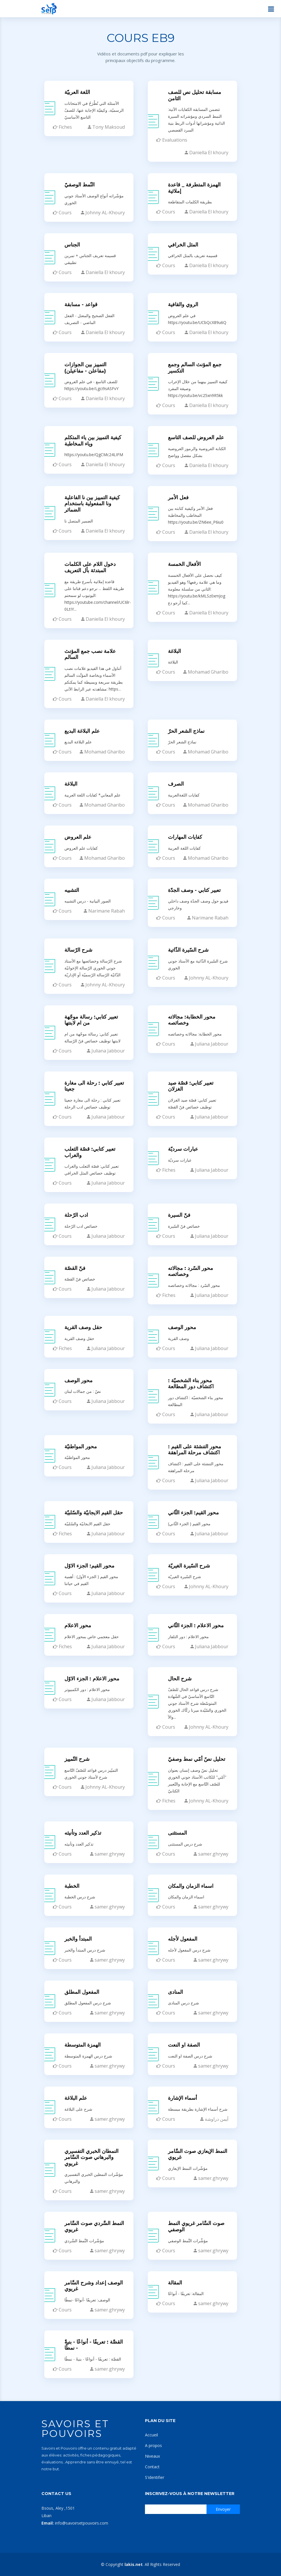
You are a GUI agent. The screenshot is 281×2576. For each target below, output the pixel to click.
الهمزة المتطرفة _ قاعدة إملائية (194, 186)
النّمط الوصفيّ (79, 183)
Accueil (151, 2435)
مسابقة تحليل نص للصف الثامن (194, 94)
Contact (152, 2466)
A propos (153, 2445)
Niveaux (152, 2456)
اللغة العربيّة (77, 91)
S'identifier (154, 2477)
